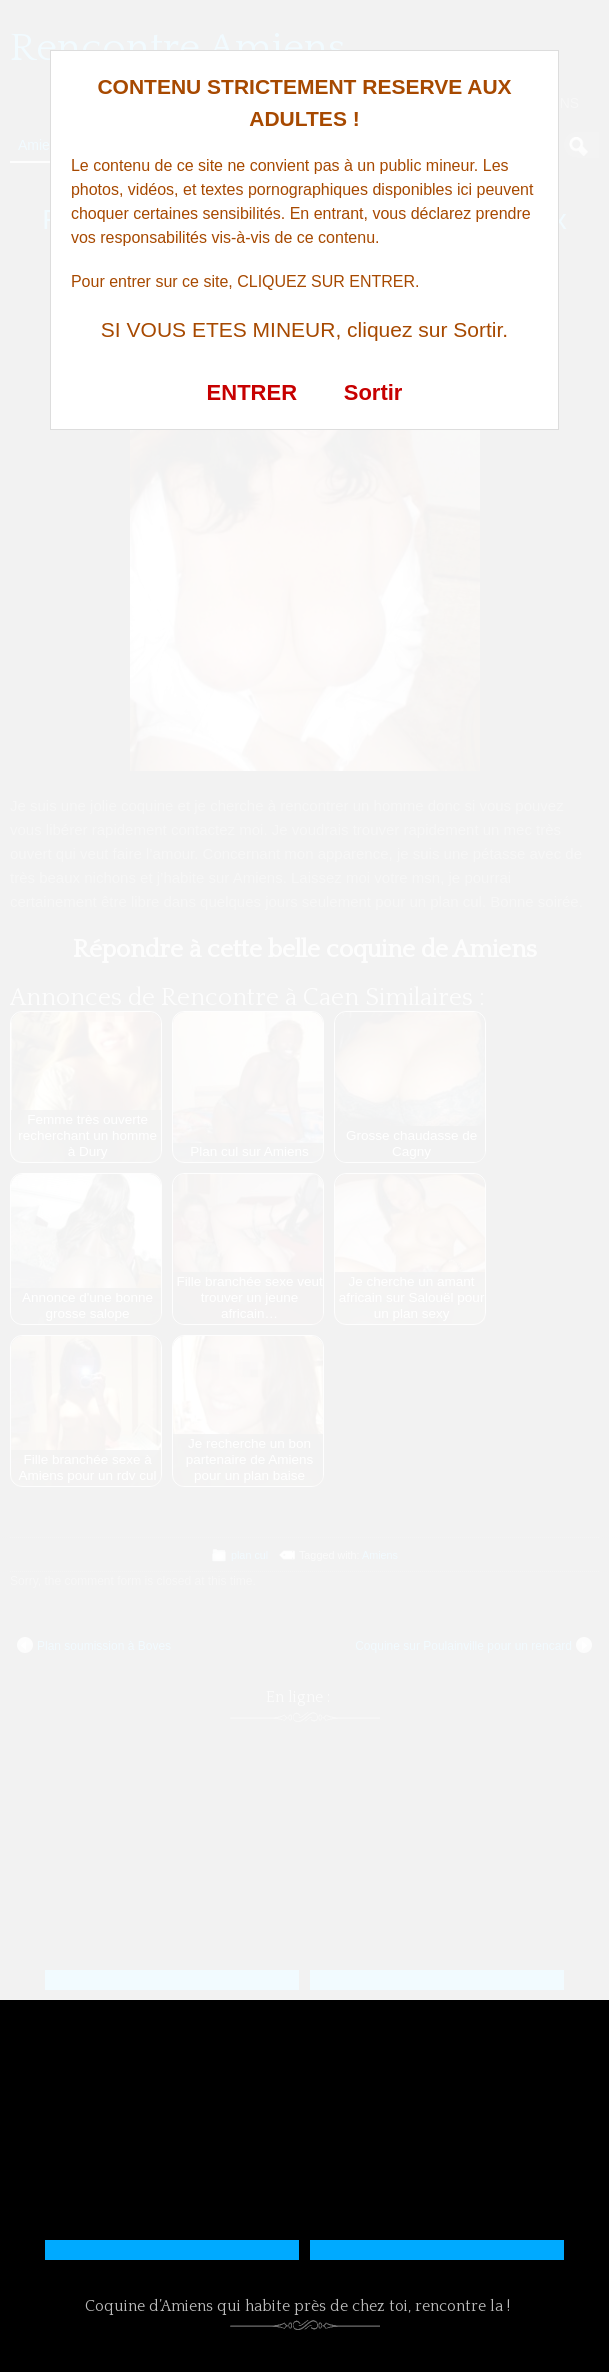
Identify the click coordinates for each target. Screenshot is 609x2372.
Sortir (373, 392)
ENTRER (252, 392)
